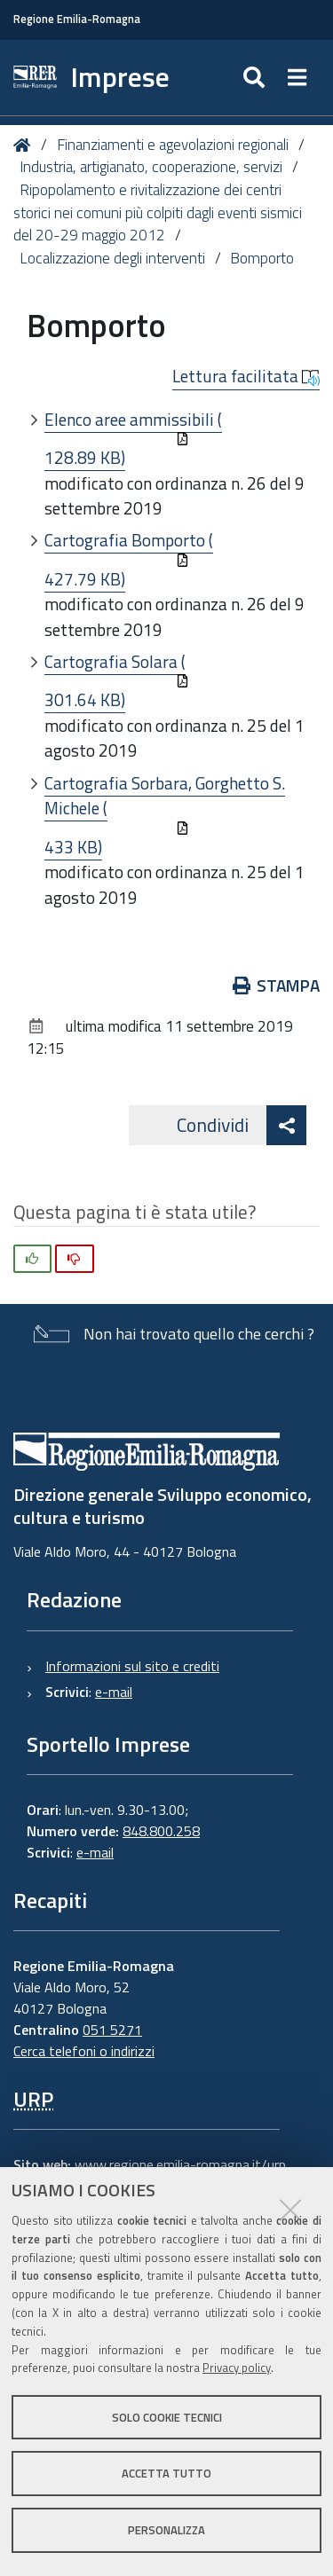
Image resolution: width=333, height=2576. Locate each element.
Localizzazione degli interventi (112, 258)
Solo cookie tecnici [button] (167, 2417)
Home (25, 145)
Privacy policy (236, 2367)
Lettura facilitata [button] (246, 376)
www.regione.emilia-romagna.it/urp (180, 2164)
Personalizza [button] (166, 2530)
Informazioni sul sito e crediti (132, 1666)
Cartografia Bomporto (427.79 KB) (128, 559)
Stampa (277, 985)
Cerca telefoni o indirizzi (84, 2051)
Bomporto (262, 258)
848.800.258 (161, 1831)
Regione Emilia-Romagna (76, 19)
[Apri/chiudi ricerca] (256, 77)
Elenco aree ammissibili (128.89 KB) (133, 438)
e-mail (113, 1691)
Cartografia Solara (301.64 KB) (116, 680)
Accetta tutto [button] (166, 2473)
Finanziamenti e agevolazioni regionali (173, 144)
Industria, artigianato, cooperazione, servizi (151, 166)
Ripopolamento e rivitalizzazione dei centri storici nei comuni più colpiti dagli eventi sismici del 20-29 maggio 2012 (157, 212)
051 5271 (112, 2029)
